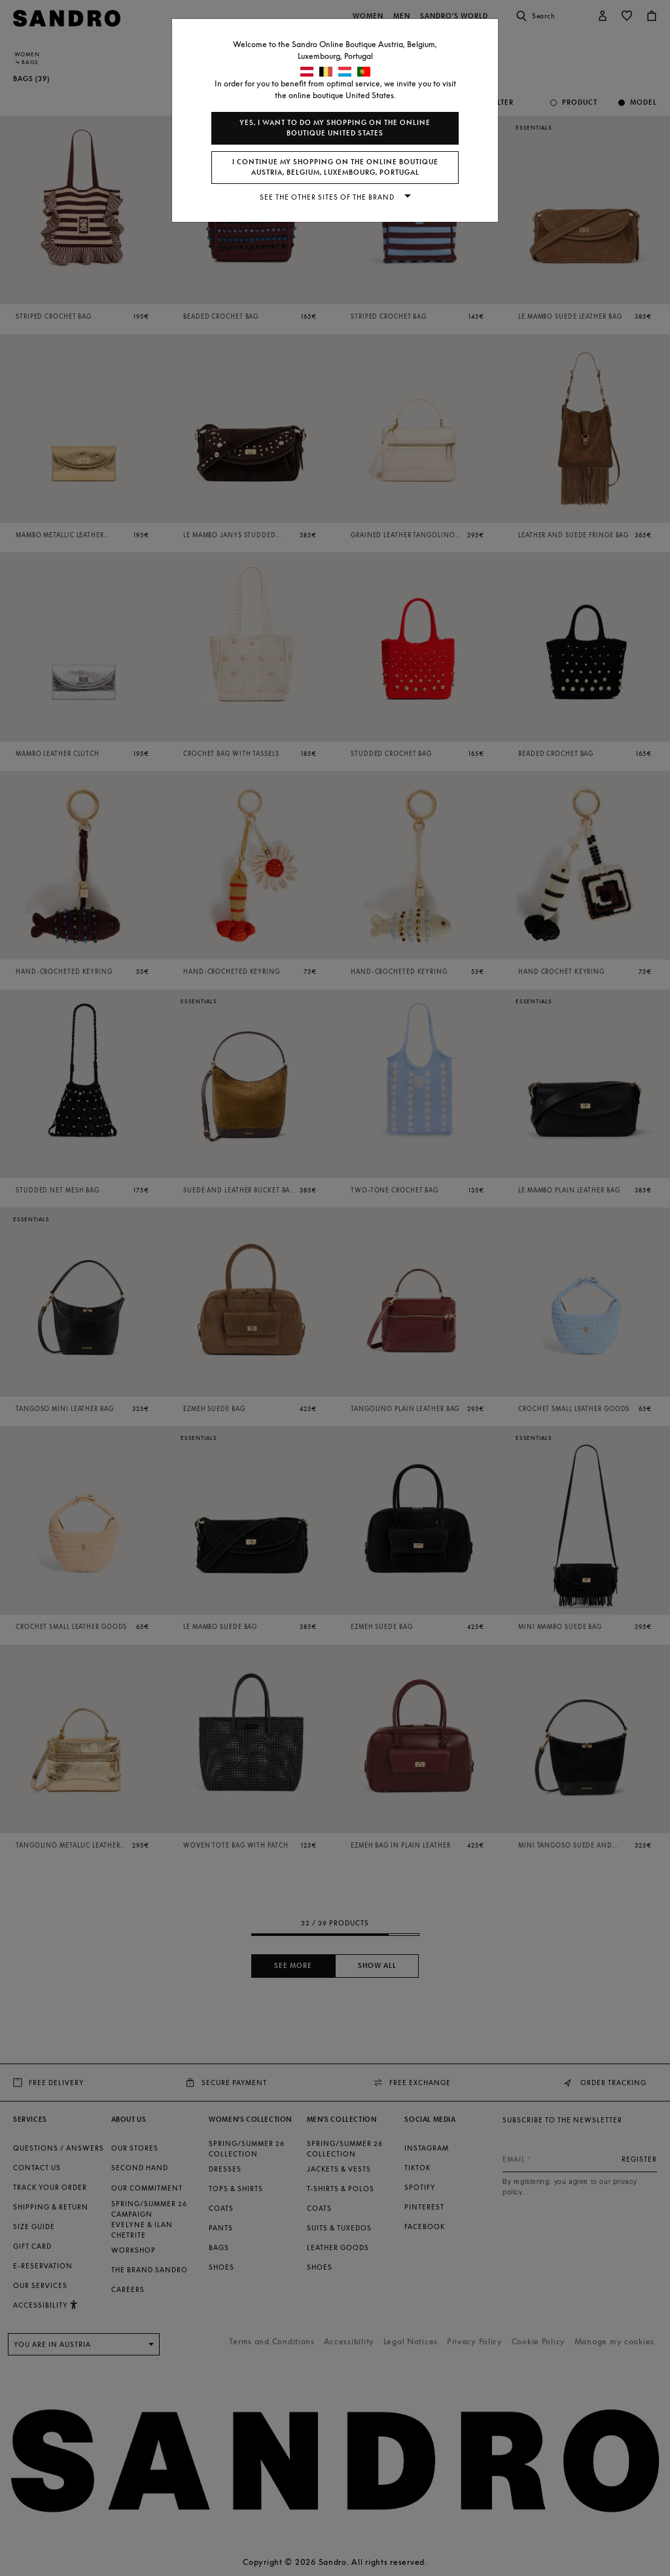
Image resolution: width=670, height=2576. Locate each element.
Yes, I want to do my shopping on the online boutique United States (335, 127)
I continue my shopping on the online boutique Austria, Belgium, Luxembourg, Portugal (335, 167)
